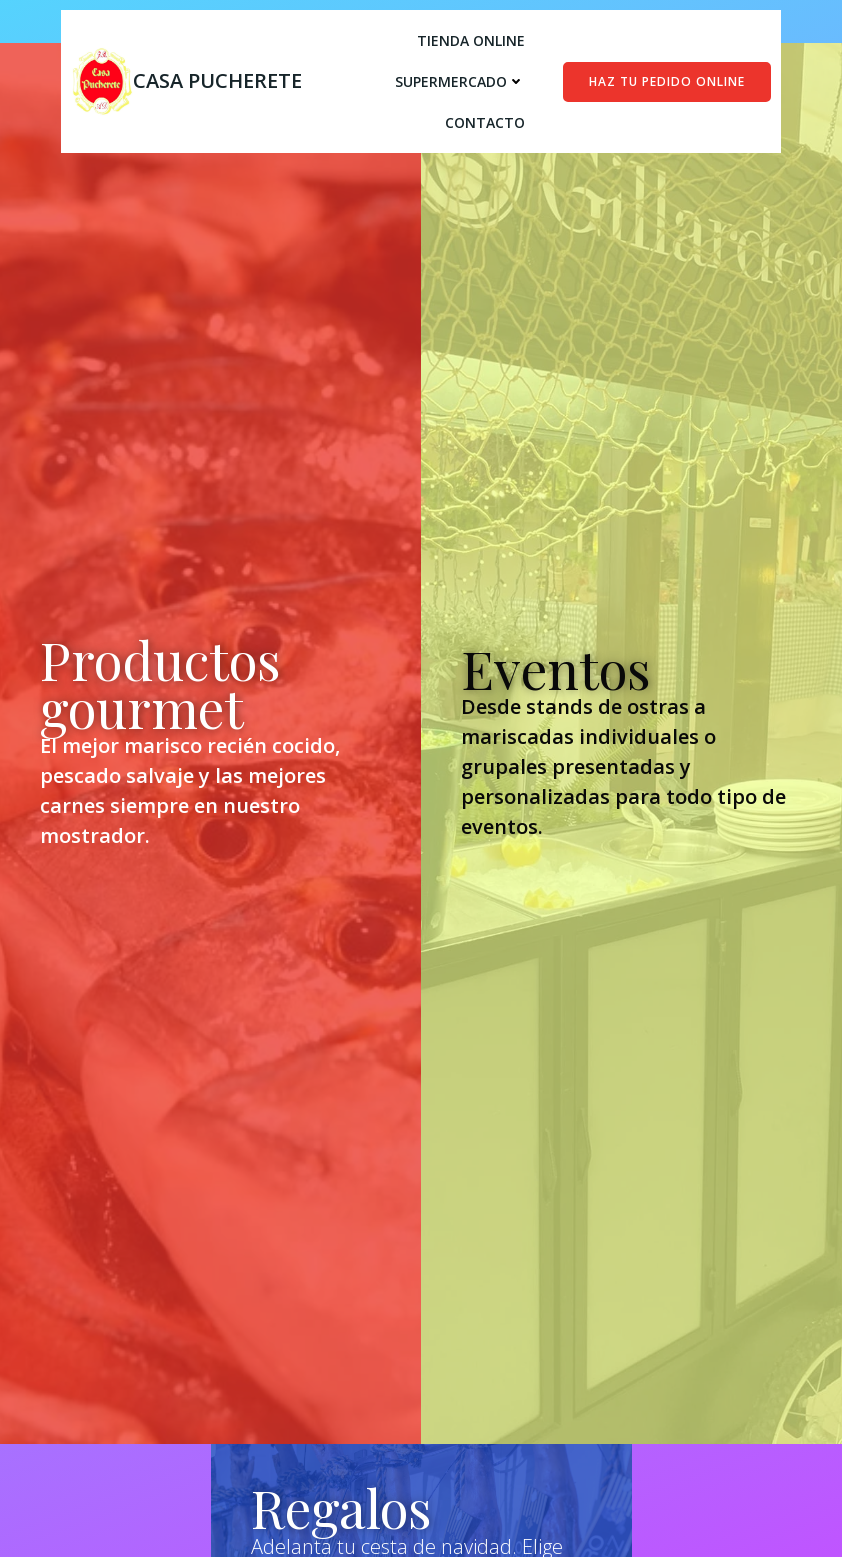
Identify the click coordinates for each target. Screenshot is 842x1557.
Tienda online (471, 40)
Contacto (485, 122)
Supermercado (460, 81)
